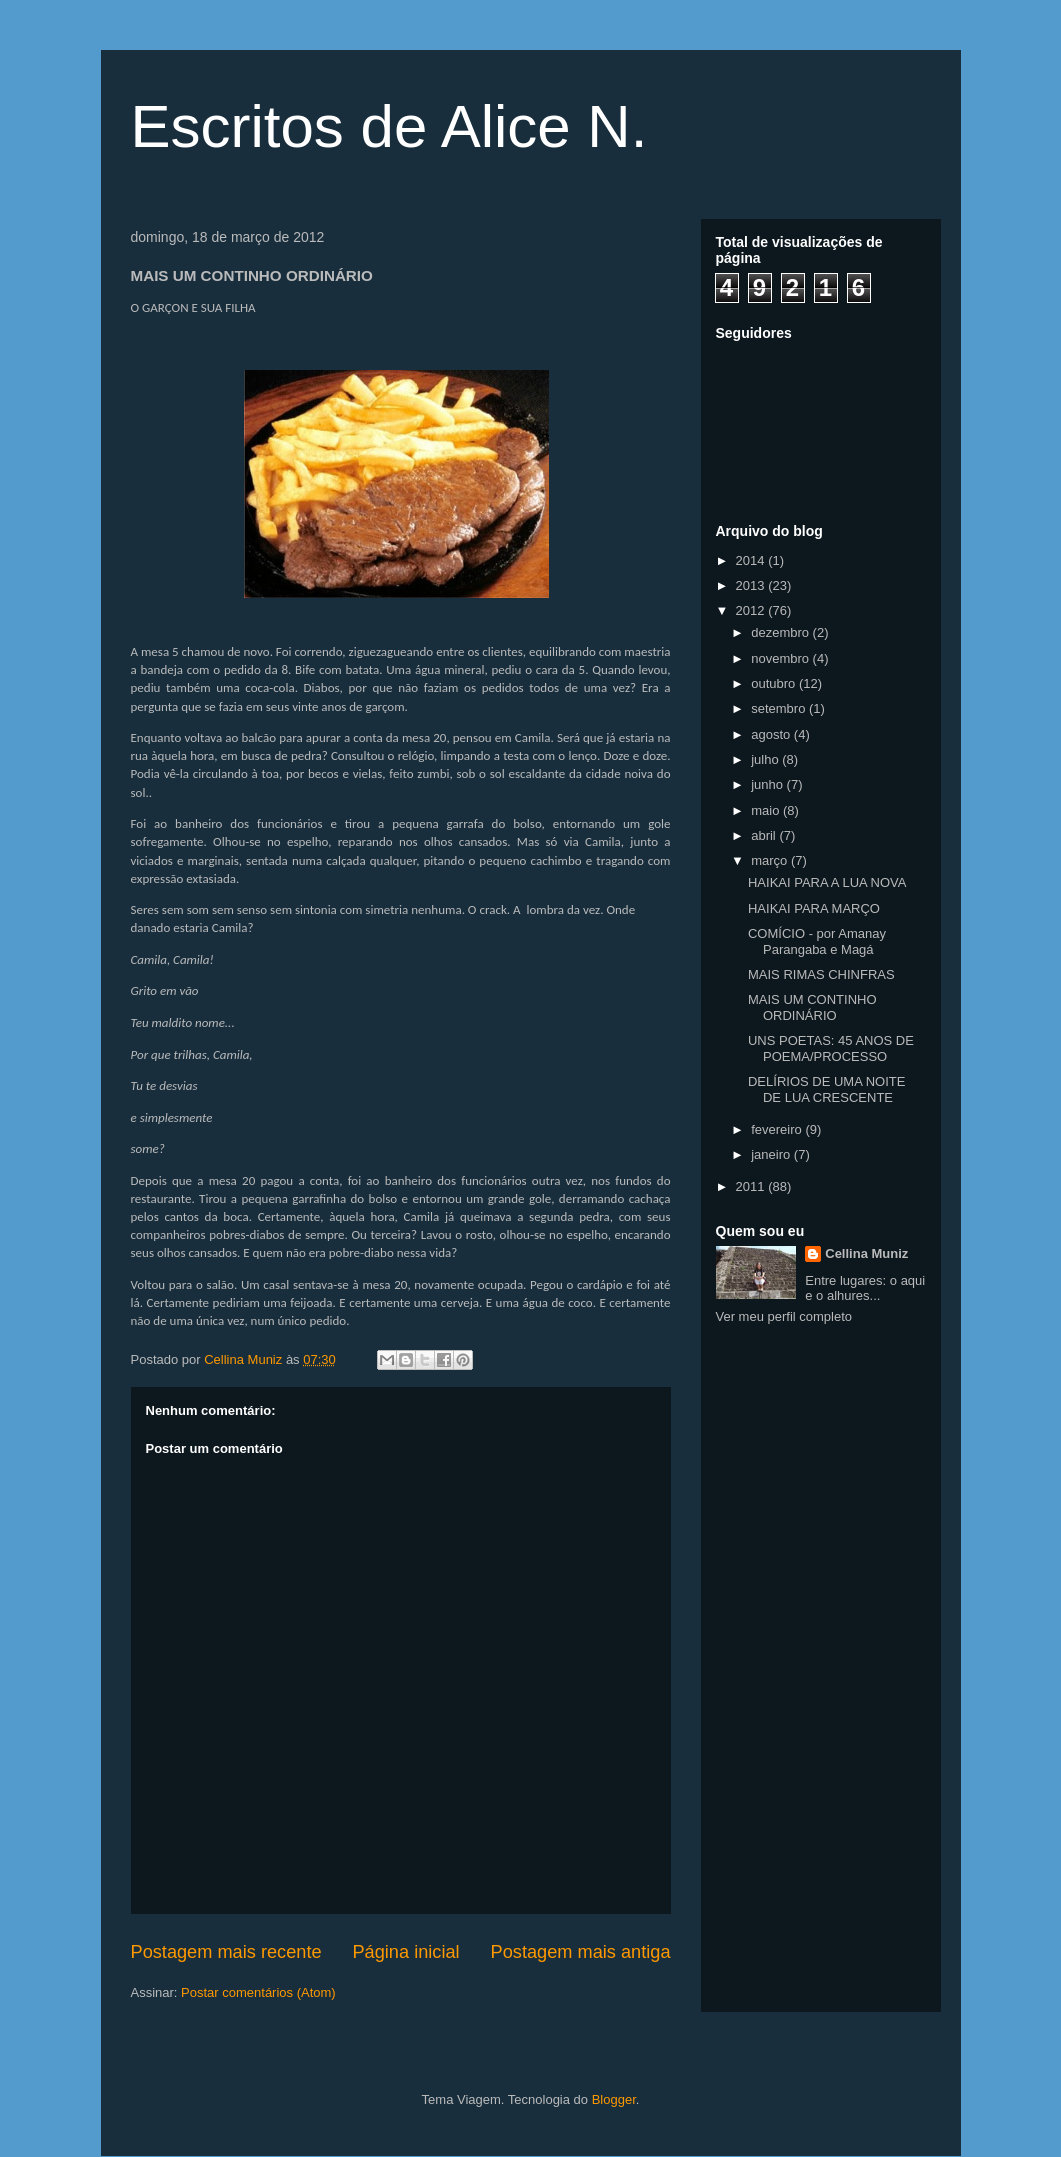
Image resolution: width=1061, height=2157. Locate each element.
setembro (780, 708)
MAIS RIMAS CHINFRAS (821, 974)
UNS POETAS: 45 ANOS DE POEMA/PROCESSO (831, 1048)
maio (767, 810)
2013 (752, 585)
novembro (781, 658)
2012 (752, 610)
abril (765, 835)
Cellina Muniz (866, 1253)
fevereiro (778, 1129)
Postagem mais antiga (581, 1952)
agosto (772, 734)
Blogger (614, 2099)
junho (768, 784)
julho (766, 759)
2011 (752, 1186)
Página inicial (405, 1952)
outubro (775, 683)
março (771, 860)
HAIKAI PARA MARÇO (814, 908)
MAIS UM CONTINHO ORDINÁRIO (812, 1007)
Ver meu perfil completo (784, 1316)
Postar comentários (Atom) (258, 1992)
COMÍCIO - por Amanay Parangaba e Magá (817, 941)
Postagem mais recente (226, 1952)
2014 (752, 560)
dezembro (781, 632)
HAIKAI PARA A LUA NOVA (827, 882)
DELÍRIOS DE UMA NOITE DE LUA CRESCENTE (826, 1089)
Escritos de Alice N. (389, 126)
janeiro (772, 1154)
